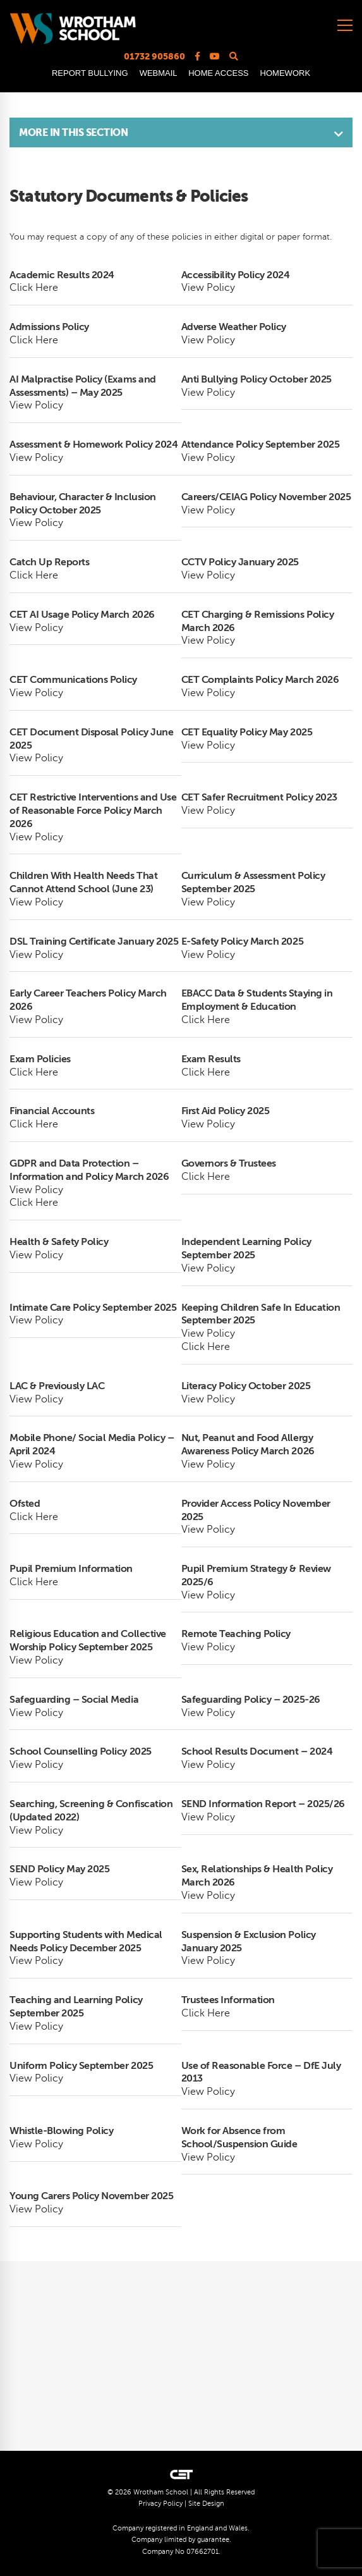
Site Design (206, 2503)
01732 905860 (154, 56)
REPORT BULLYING (90, 73)
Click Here (33, 287)
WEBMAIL (158, 73)
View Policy (208, 287)
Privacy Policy (160, 2503)
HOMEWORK (285, 73)
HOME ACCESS (218, 73)
